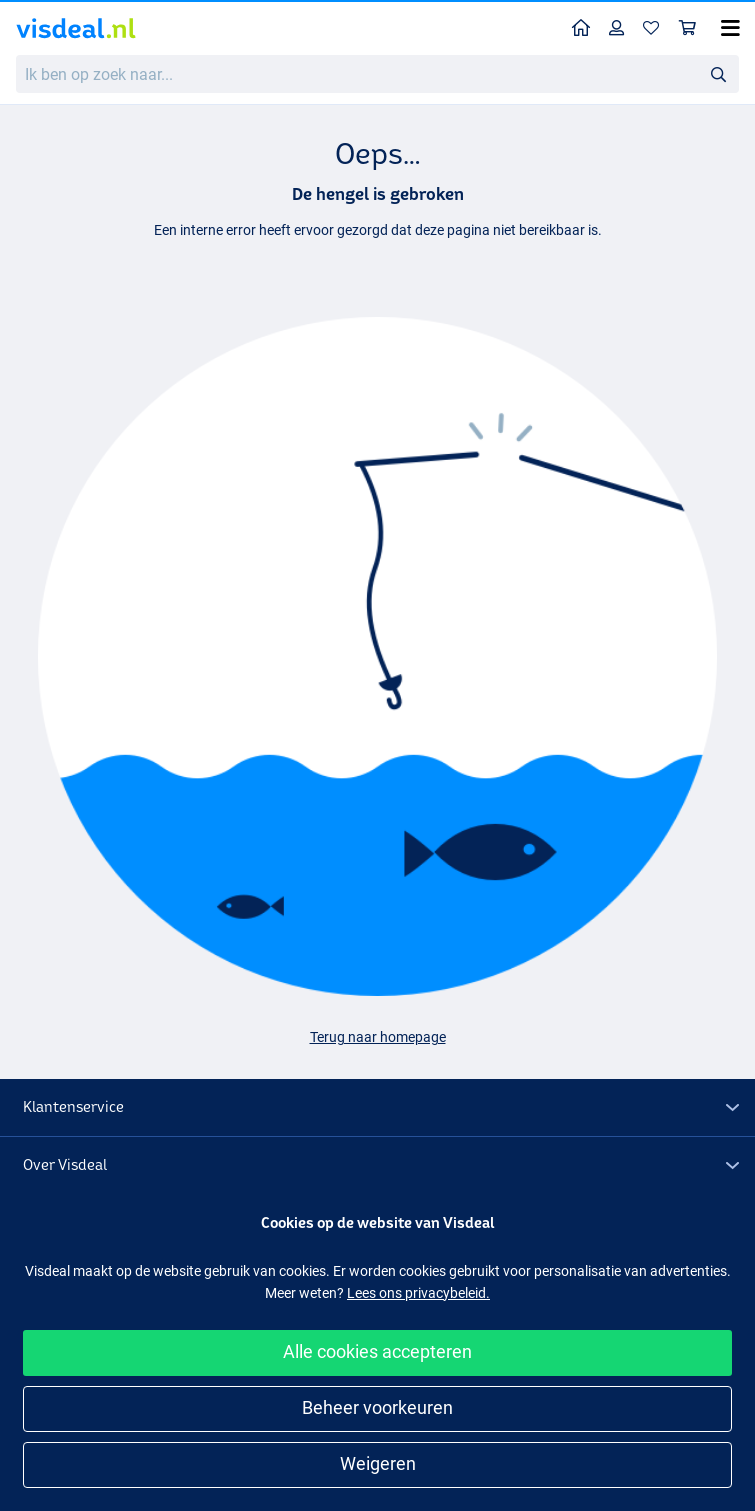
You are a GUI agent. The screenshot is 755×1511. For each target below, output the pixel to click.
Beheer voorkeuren (377, 1407)
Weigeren (378, 1463)
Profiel (621, 27)
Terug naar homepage (378, 1037)
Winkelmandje (692, 27)
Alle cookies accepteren (377, 1351)
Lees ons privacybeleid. (418, 1293)
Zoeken (724, 74)
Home (586, 26)
